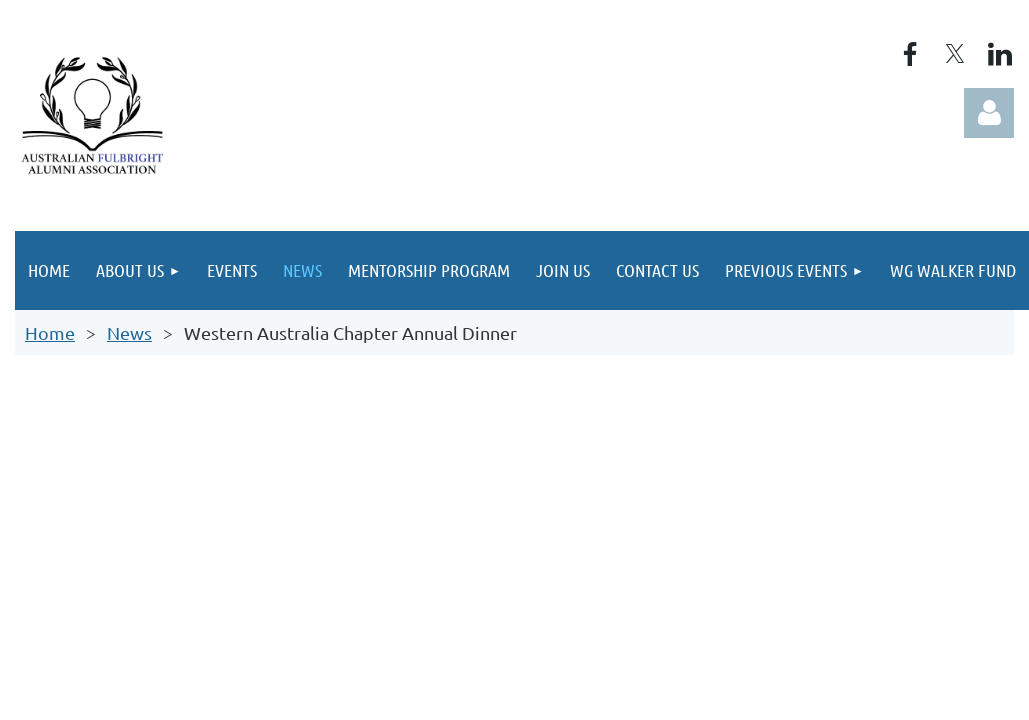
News (129, 332)
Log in (989, 113)
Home (50, 332)
